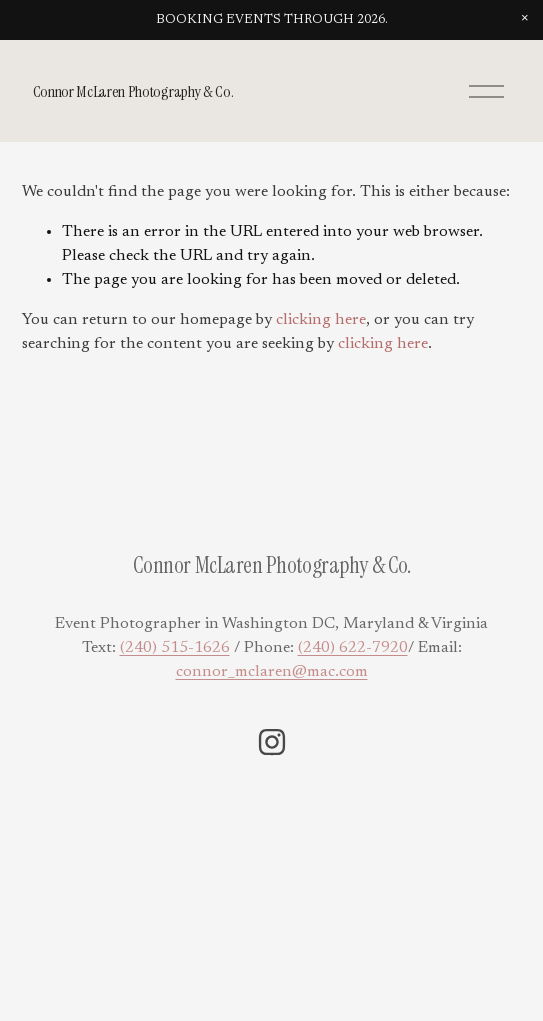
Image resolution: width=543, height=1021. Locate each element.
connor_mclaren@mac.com (272, 672)
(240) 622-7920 (353, 648)
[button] (525, 18)
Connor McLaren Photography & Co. (133, 91)
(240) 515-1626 (175, 648)
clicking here (321, 320)
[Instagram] (272, 742)
